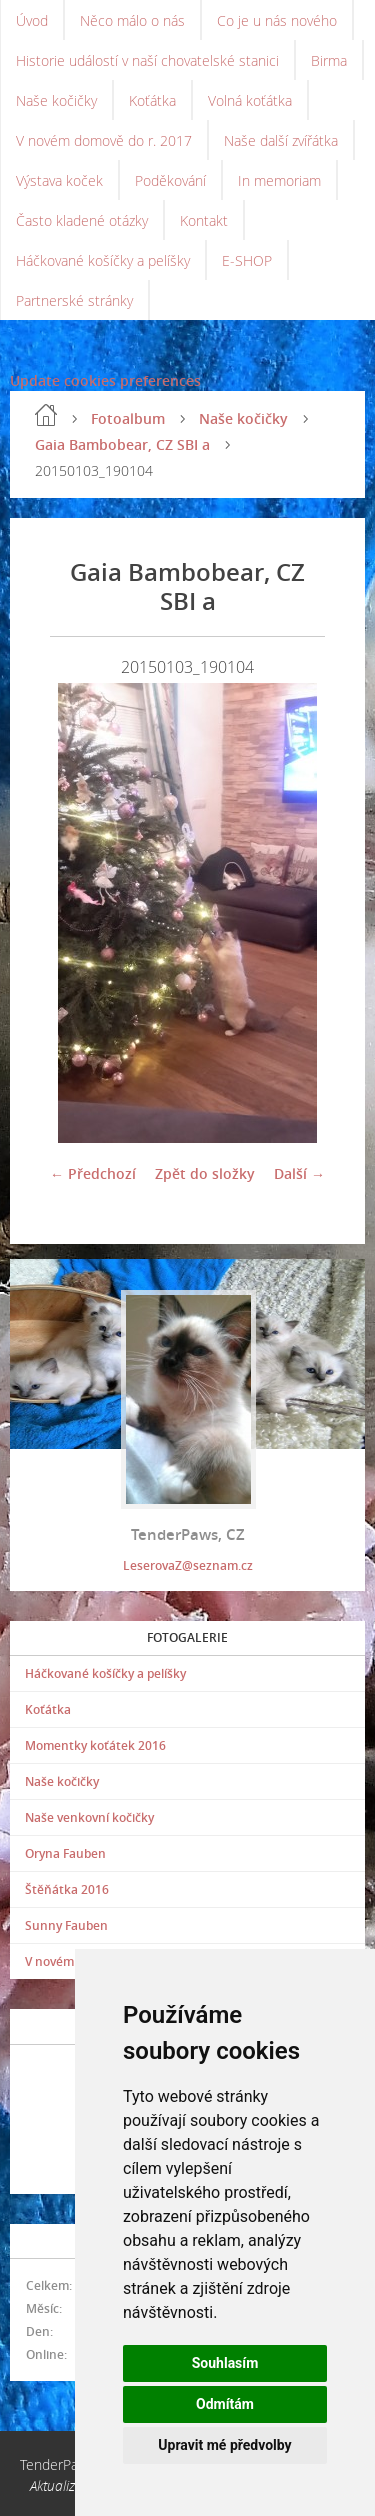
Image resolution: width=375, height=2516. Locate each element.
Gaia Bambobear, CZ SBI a (122, 444)
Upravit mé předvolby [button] (224, 2445)
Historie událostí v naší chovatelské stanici (147, 60)
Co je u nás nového (277, 20)
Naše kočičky (56, 100)
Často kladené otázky (82, 220)
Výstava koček (59, 180)
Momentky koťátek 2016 (95, 1745)
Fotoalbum (128, 418)
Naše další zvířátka (281, 140)
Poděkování (170, 180)
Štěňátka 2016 (67, 1889)
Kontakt (204, 220)
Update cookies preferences (105, 380)
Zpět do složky (205, 1173)
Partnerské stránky (74, 300)
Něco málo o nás (132, 20)
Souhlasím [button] (225, 2363)
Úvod (32, 20)
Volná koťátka (250, 100)
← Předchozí (93, 1173)
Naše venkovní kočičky (89, 1817)
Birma (329, 60)
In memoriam (279, 180)
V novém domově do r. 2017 (104, 140)
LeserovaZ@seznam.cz (188, 1565)
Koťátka (152, 100)
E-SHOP (247, 260)
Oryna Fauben (65, 1853)
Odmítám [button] (225, 2404)
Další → (299, 1173)
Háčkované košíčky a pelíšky (103, 260)
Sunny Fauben (66, 1925)
